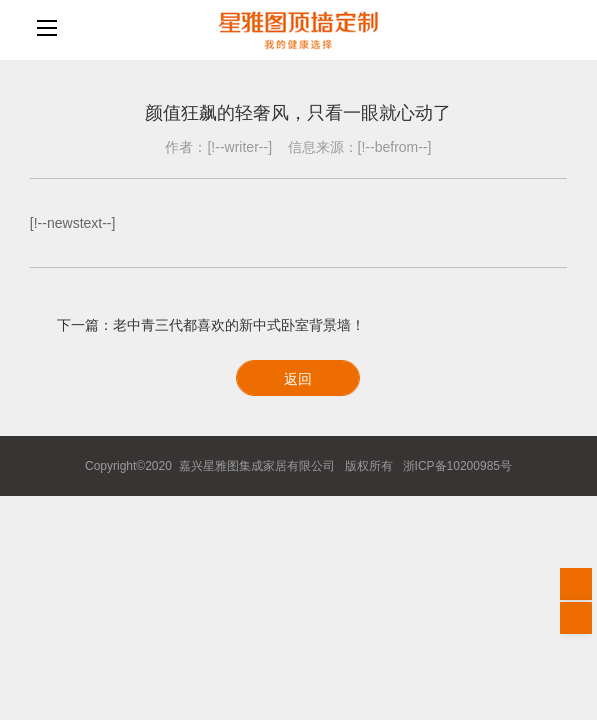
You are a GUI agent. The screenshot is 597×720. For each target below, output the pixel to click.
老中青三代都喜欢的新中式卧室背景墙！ (239, 325)
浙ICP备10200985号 (457, 466)
